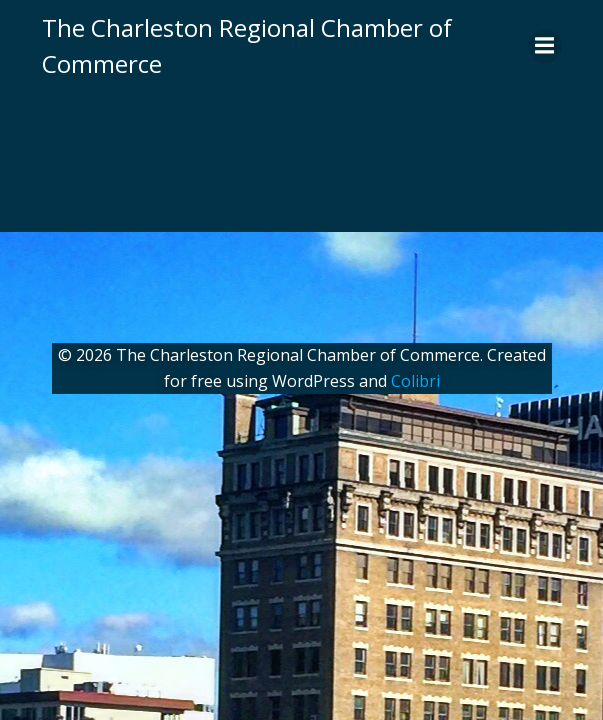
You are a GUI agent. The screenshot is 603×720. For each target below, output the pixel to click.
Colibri (415, 381)
